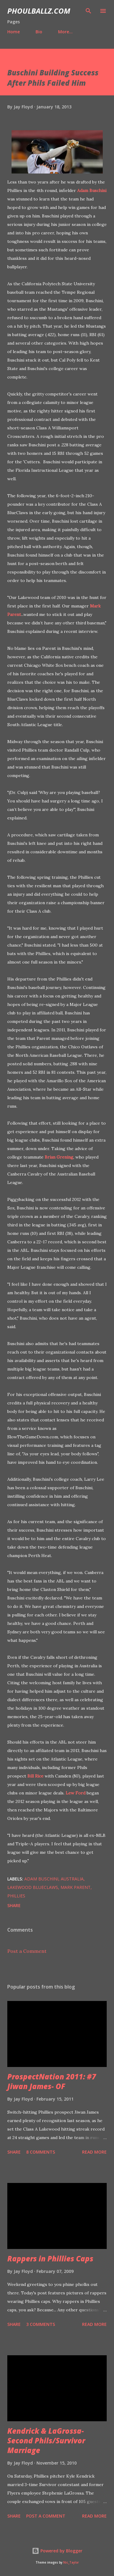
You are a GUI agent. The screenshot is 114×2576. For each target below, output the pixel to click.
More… (65, 32)
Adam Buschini (91, 190)
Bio (39, 32)
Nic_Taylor (71, 2562)
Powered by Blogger (57, 2551)
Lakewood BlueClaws (32, 1887)
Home (13, 32)
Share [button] (14, 1905)
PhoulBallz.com (38, 11)
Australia (72, 1879)
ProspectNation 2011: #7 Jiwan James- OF (51, 2081)
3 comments (40, 2324)
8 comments (40, 2152)
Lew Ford (75, 1793)
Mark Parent (75, 1887)
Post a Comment (27, 1951)
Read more (94, 2152)
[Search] (88, 11)
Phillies (16, 1896)
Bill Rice (35, 1776)
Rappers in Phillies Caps (50, 2259)
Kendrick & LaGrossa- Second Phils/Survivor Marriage (46, 2440)
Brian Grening (59, 1157)
